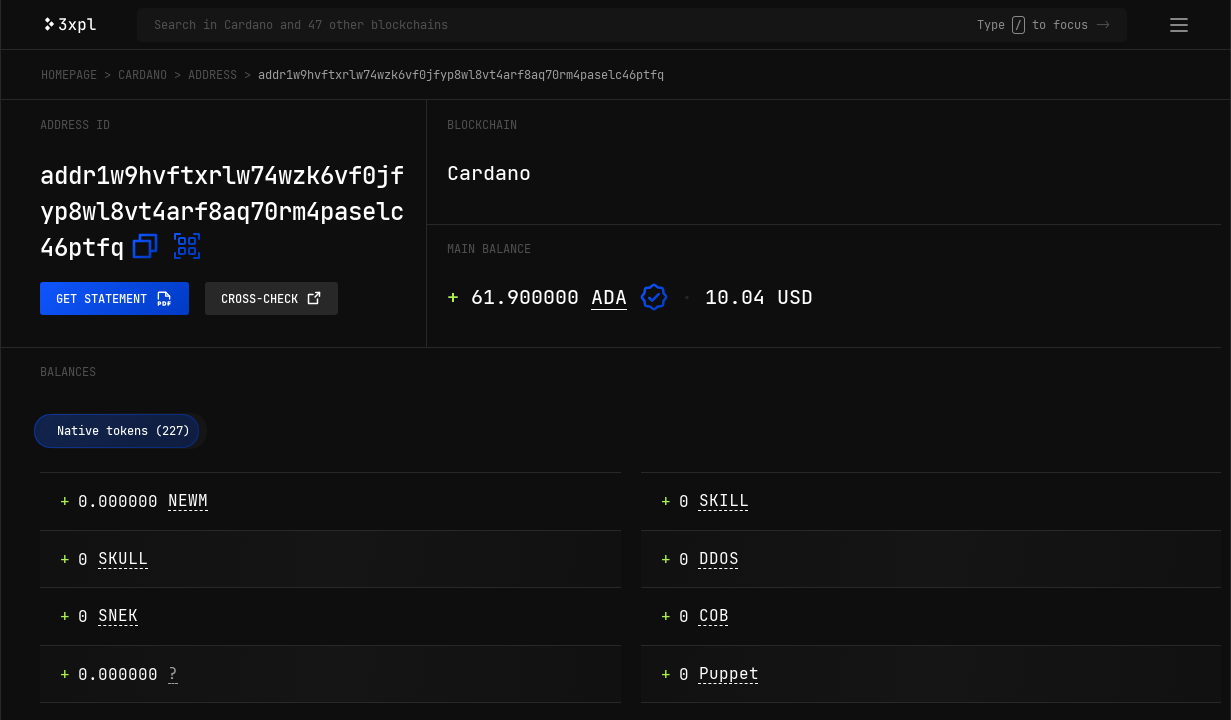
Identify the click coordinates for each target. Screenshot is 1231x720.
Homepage (69, 75)
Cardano (142, 75)
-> (1103, 25)
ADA (609, 297)
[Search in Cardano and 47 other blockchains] (565, 25)
